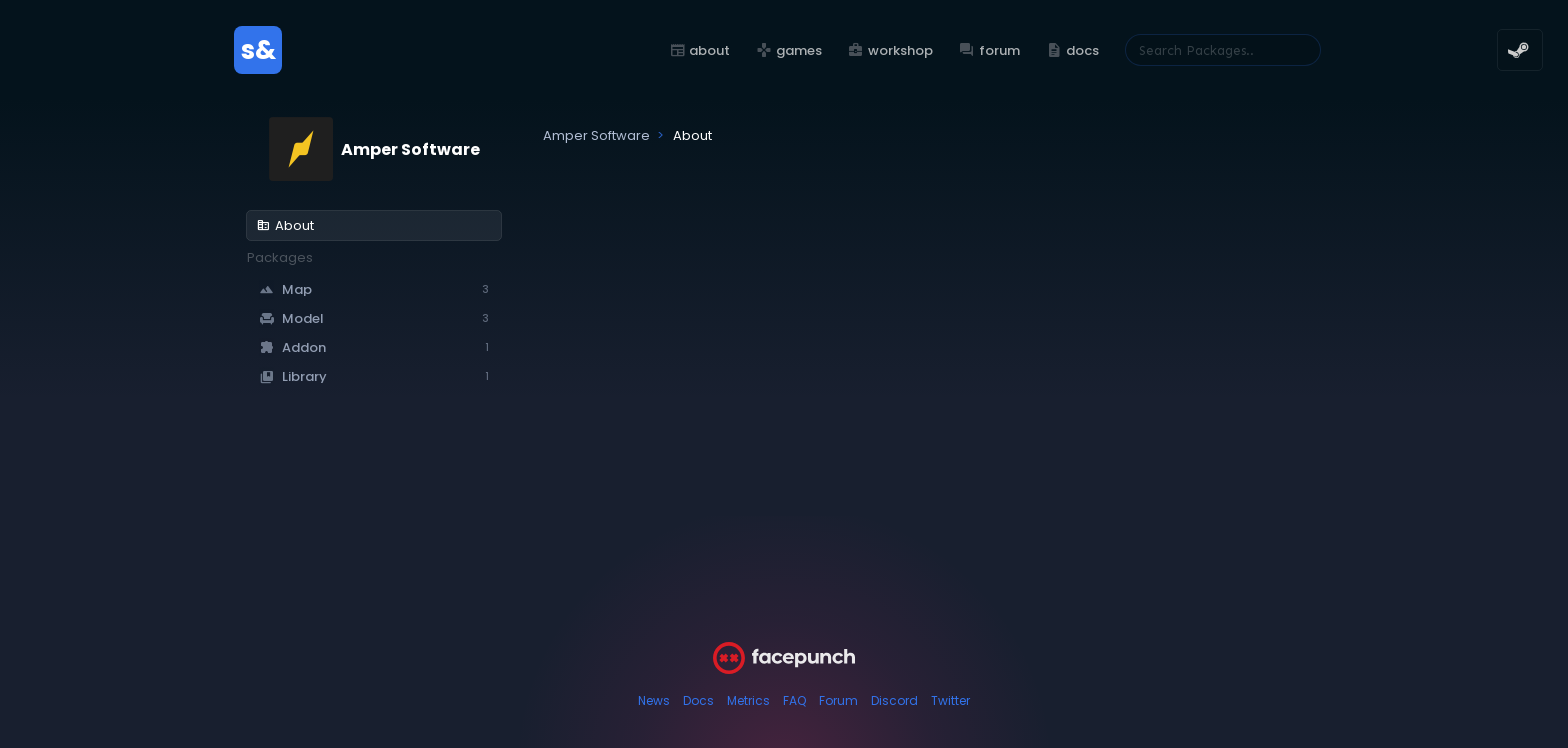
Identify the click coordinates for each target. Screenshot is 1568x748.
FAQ (794, 700)
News (654, 700)
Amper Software (410, 149)
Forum (838, 700)
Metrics (748, 700)
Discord (894, 700)
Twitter (950, 700)
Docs (698, 700)
